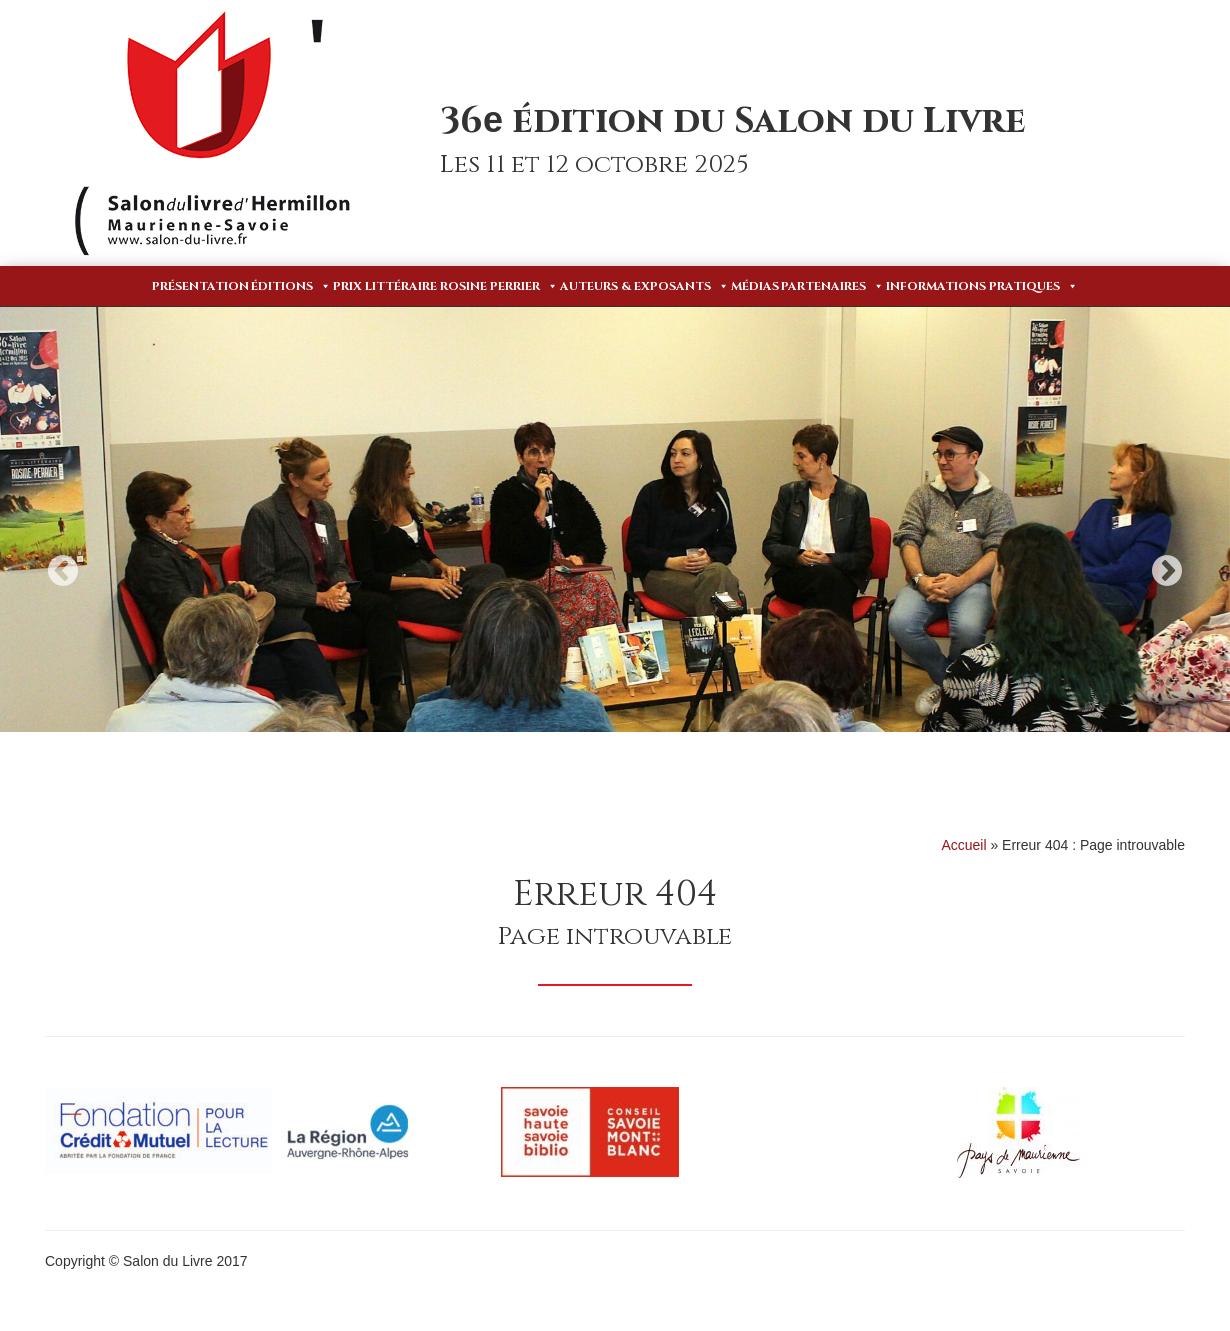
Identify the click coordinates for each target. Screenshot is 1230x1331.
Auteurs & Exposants (644, 286)
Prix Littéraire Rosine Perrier (445, 286)
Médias (755, 286)
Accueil (963, 845)
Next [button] (1167, 570)
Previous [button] (63, 570)
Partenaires (832, 286)
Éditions (291, 286)
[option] (615, 519)
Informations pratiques (982, 286)
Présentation (200, 286)
